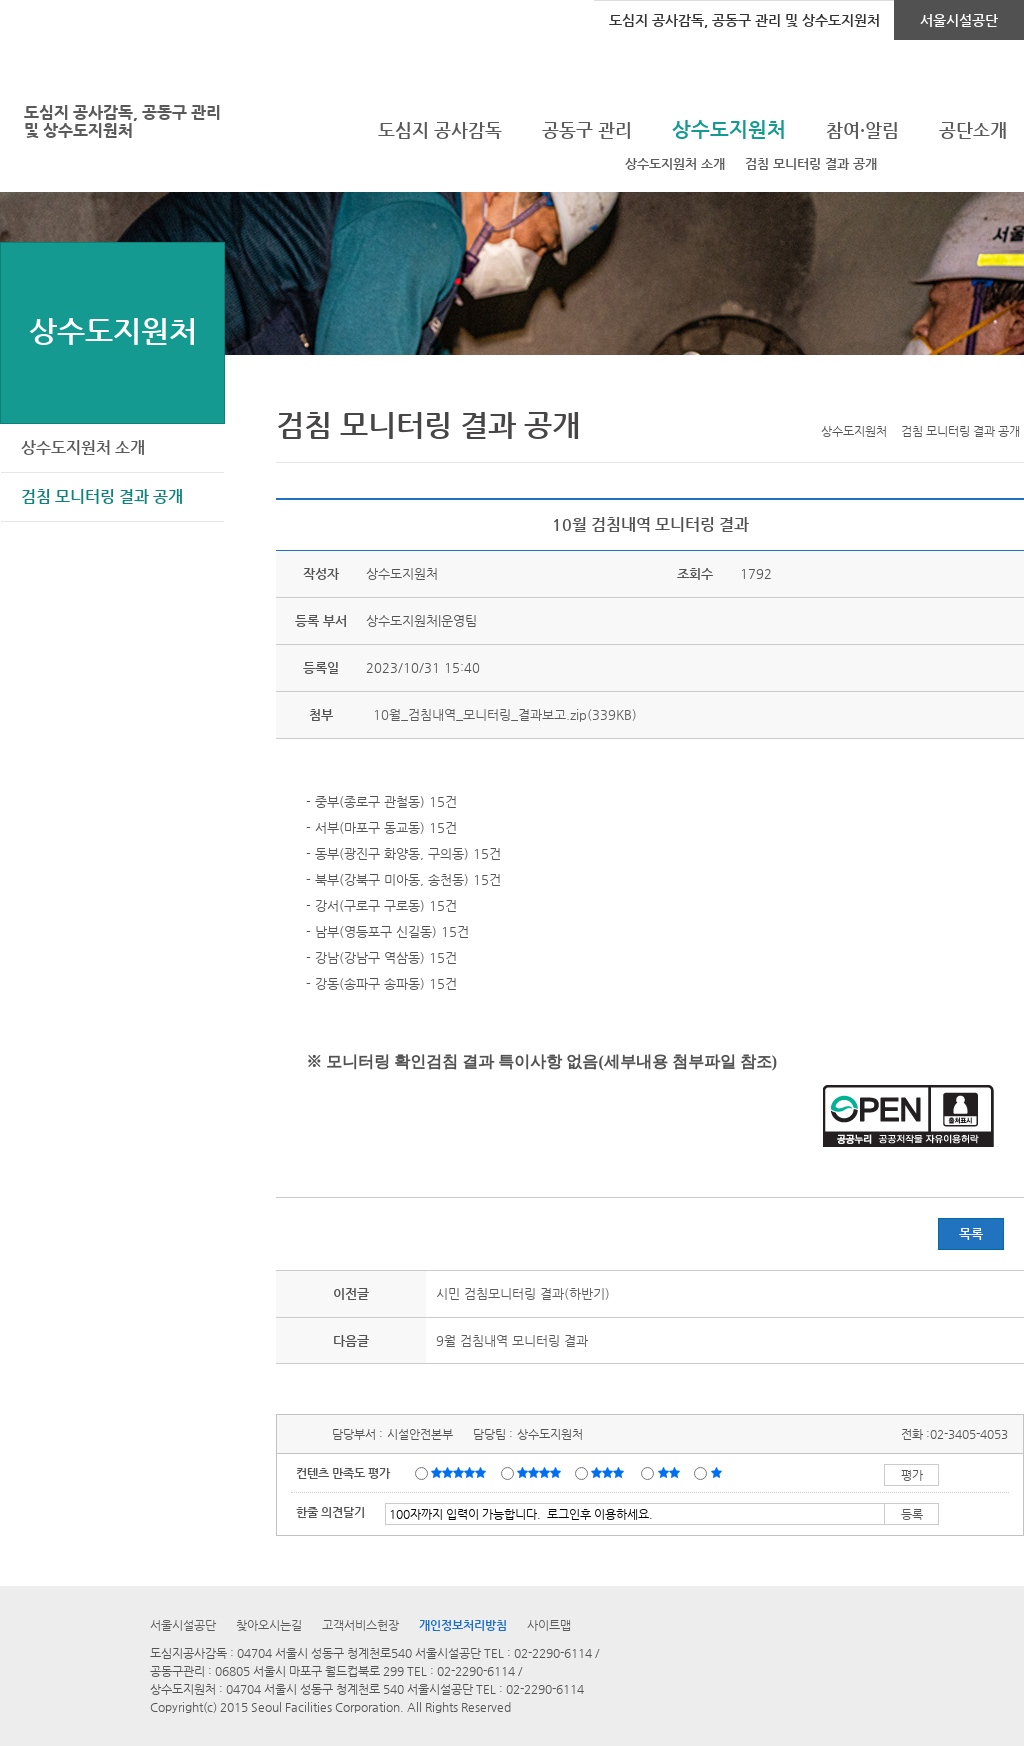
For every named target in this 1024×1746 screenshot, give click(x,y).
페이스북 (950, 398)
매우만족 (461, 1472)
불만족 (670, 1472)
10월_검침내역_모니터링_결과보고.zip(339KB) (503, 714)
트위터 (919, 398)
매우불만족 (717, 1472)
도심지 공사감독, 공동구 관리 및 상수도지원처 (744, 20)
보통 (611, 1472)
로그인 (53, 19)
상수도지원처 (113, 330)
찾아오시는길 (269, 1625)
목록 (971, 1233)
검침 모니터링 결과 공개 (811, 163)
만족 (541, 1472)
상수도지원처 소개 (675, 163)
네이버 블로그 (981, 398)
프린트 (888, 398)
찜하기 (1012, 398)
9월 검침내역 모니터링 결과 (512, 1340)
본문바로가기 (33, 0)
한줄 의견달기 (330, 1512)
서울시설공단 (959, 20)
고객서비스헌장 (360, 1625)
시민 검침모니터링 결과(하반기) (523, 1293)
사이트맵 (549, 1625)
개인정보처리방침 (463, 1625)
